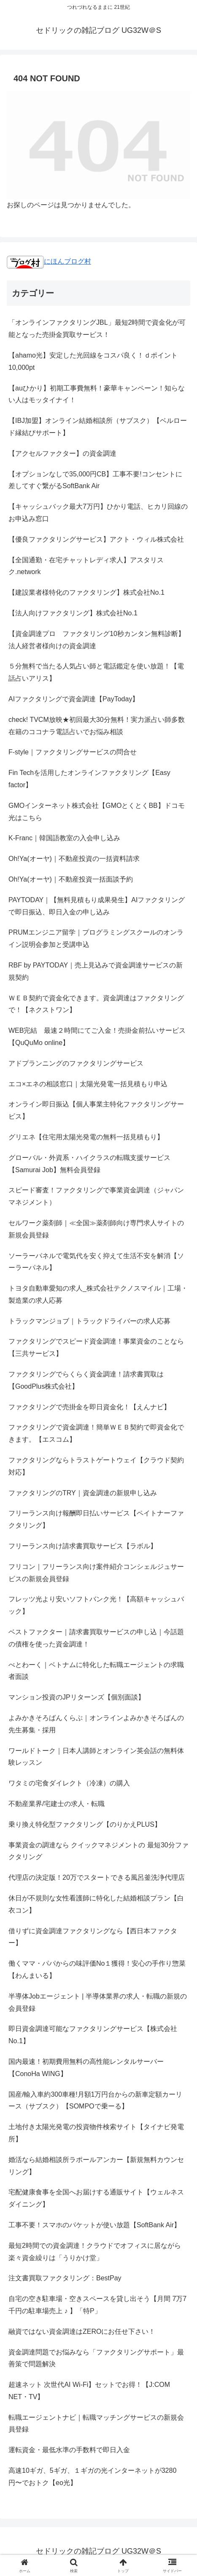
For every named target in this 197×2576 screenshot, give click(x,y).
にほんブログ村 (49, 261)
